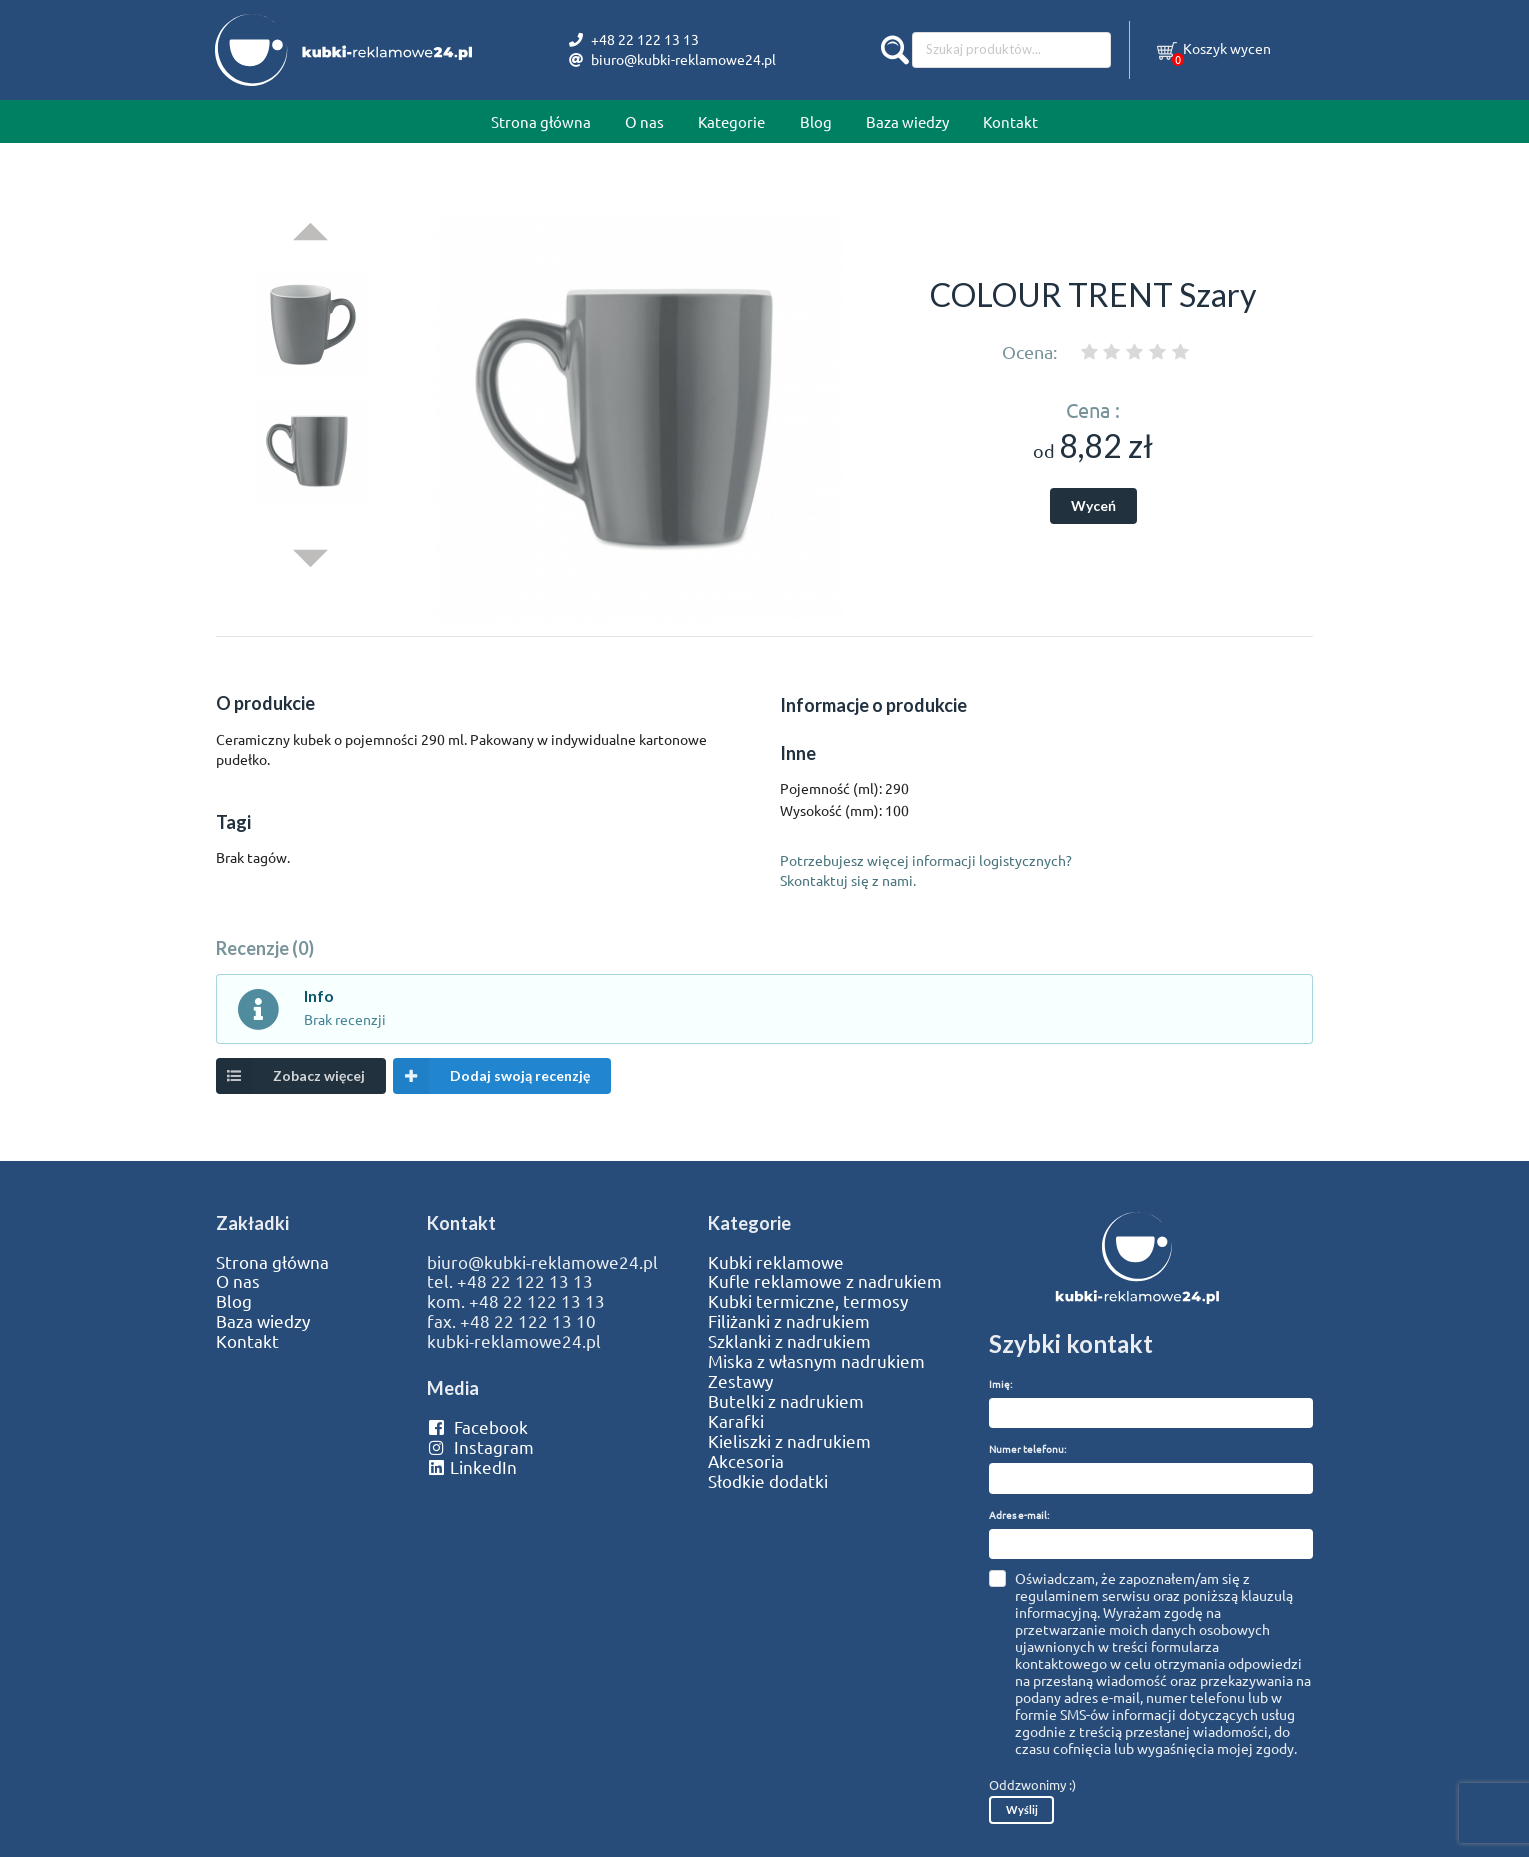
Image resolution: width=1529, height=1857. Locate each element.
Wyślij (1022, 1809)
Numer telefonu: (1027, 1448)
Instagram (480, 1447)
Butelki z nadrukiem (786, 1401)
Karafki (736, 1421)
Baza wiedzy (907, 121)
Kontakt (1010, 121)
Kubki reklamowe (776, 1262)
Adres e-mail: (1019, 1514)
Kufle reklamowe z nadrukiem (825, 1281)
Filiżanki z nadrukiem (789, 1321)
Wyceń (1093, 505)
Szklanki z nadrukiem (789, 1341)
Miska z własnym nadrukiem (816, 1361)
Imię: (1000, 1383)
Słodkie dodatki (768, 1481)
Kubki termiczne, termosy (808, 1301)
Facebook (477, 1427)
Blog (816, 121)
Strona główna (541, 121)
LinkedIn (472, 1467)
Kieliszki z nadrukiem (789, 1441)
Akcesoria (746, 1461)
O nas (644, 121)
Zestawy (740, 1381)
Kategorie (731, 121)
